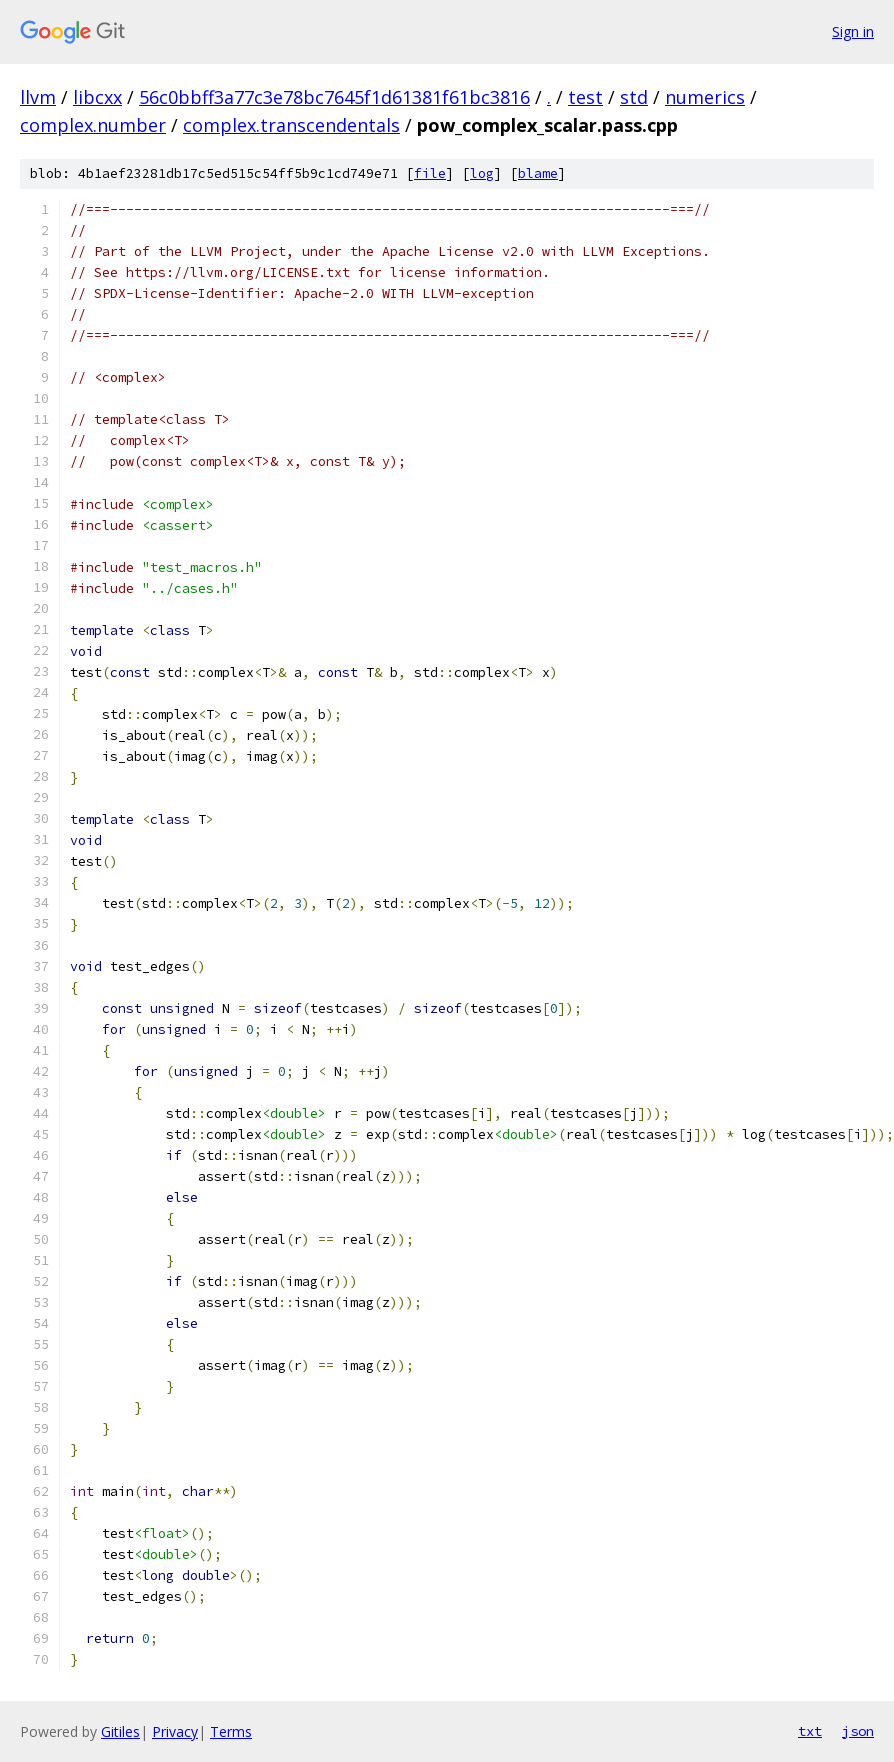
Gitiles (120, 1731)
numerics (705, 97)
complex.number (93, 125)
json (858, 1731)
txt (810, 1731)
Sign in (853, 31)
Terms (231, 1731)
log (482, 173)
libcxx (97, 97)
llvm (38, 97)
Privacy (175, 1731)
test (585, 97)
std (634, 97)
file (430, 173)
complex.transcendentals (291, 125)
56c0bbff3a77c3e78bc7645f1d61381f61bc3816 (334, 97)
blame (538, 173)
